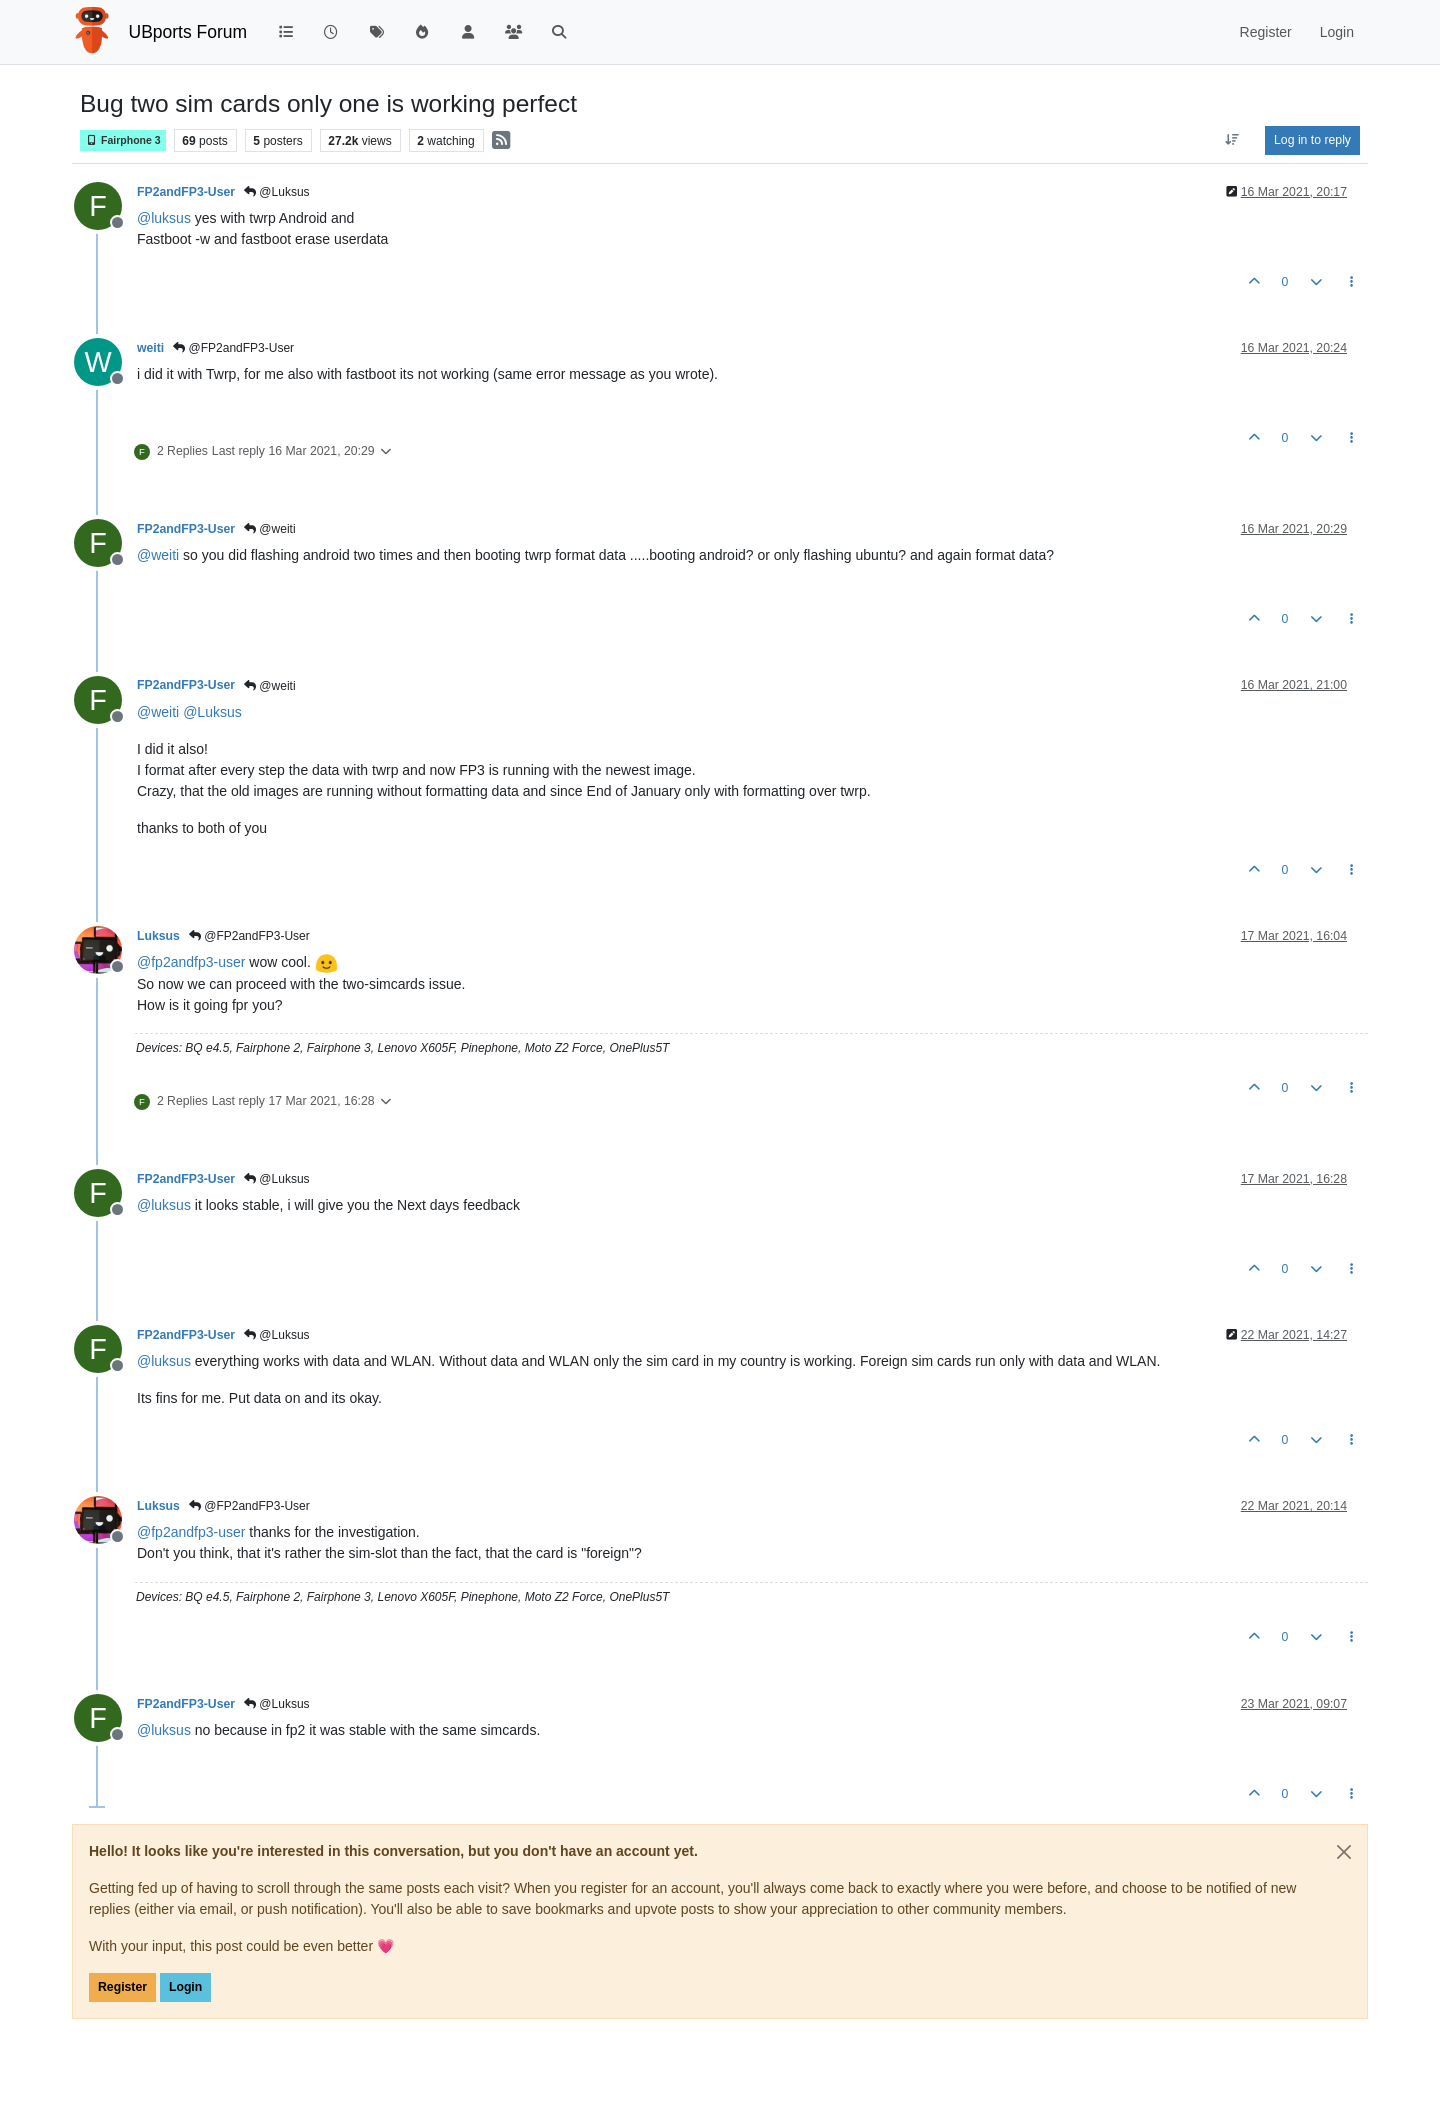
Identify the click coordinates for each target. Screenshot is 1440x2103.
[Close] (1344, 1852)
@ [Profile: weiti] (158, 555)
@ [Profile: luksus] (164, 218)
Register (122, 1987)
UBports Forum (188, 32)
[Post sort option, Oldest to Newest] (1232, 140)
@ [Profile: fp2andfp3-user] (191, 962)
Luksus (158, 936)
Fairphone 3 (123, 140)
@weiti (270, 529)
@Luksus (277, 192)
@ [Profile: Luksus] (212, 712)
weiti (150, 348)
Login (185, 1987)
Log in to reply (1312, 140)
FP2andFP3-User (186, 192)
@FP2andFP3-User (233, 348)
